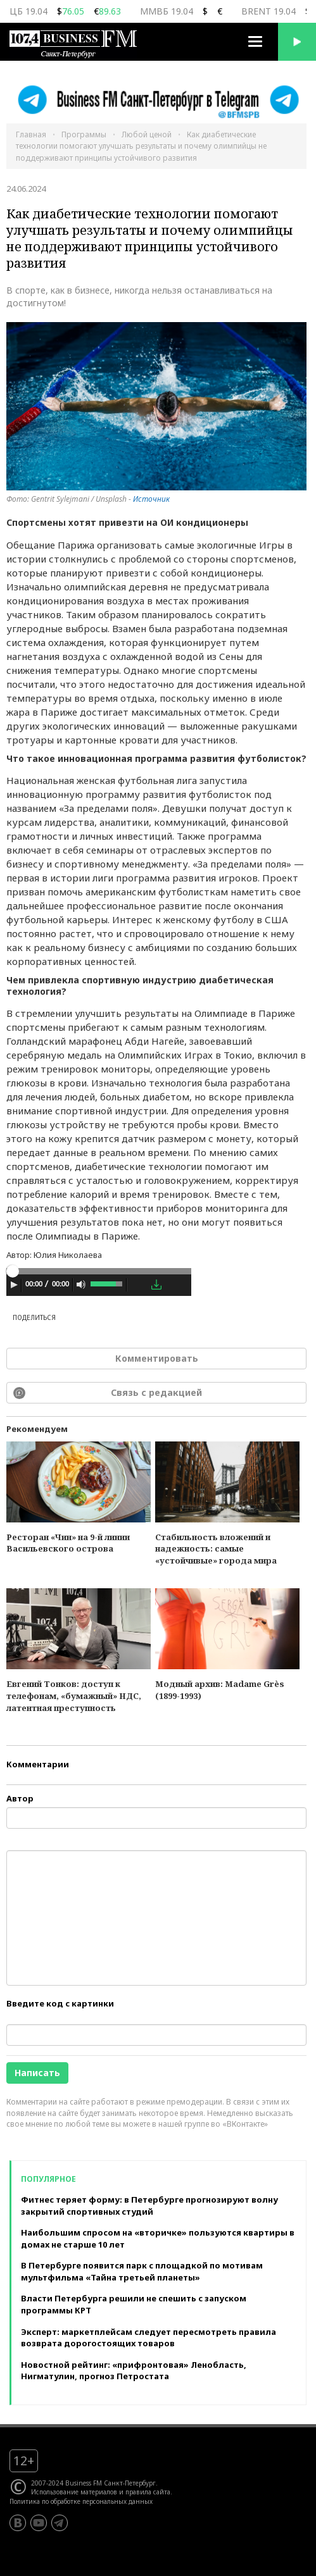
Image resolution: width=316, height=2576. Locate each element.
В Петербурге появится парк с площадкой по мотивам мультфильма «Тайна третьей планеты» (142, 2271)
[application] (98, 1286)
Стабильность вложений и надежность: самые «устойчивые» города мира (216, 1548)
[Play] (14, 1284)
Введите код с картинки (60, 2003)
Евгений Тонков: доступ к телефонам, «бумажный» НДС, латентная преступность (73, 1695)
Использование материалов (74, 2491)
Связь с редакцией (156, 1392)
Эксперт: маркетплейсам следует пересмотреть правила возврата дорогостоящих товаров (148, 2337)
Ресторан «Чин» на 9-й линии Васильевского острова (68, 1543)
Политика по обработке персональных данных (81, 2501)
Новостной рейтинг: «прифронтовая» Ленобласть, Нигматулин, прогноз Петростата (133, 2370)
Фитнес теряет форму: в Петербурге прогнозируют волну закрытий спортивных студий (149, 2205)
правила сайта (147, 2491)
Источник (151, 499)
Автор (20, 1798)
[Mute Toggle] (81, 1284)
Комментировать (156, 1358)
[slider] (98, 1271)
